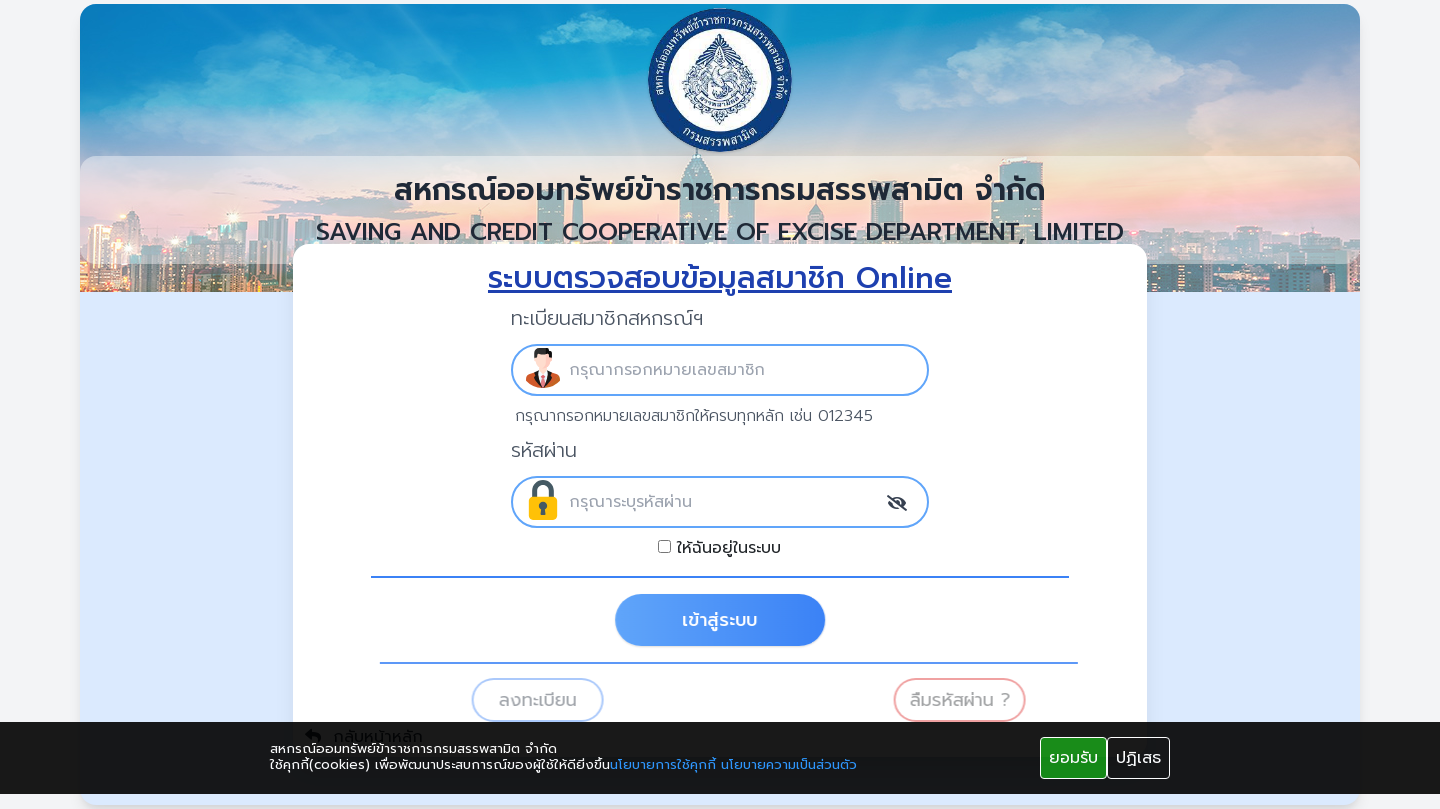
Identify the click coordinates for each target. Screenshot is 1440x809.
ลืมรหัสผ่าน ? (980, 700)
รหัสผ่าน (544, 450)
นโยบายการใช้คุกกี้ (663, 765)
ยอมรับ (1073, 758)
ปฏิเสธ (1138, 758)
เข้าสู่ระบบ (737, 620)
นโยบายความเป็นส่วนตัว (789, 765)
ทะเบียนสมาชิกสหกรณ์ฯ (607, 318)
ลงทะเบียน (558, 700)
